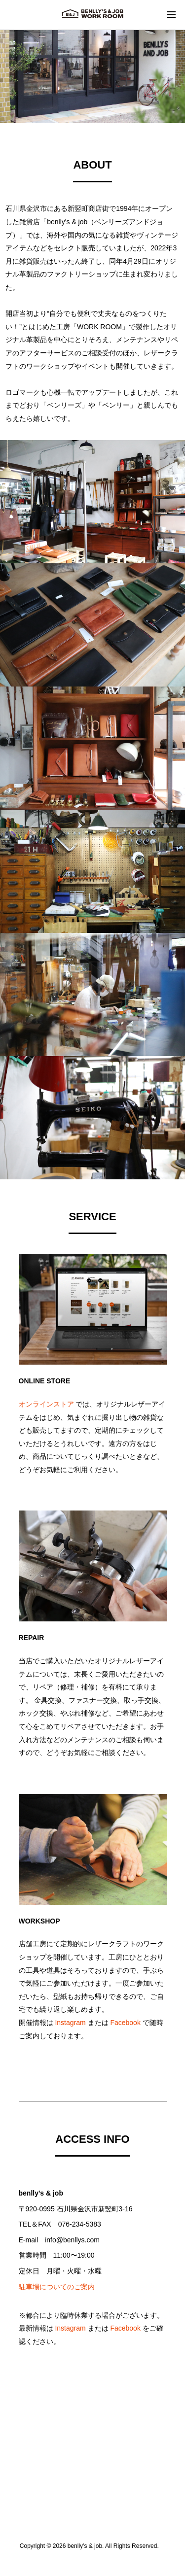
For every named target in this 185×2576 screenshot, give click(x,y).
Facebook (125, 2022)
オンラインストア (46, 1404)
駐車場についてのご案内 (57, 2287)
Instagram (70, 2022)
